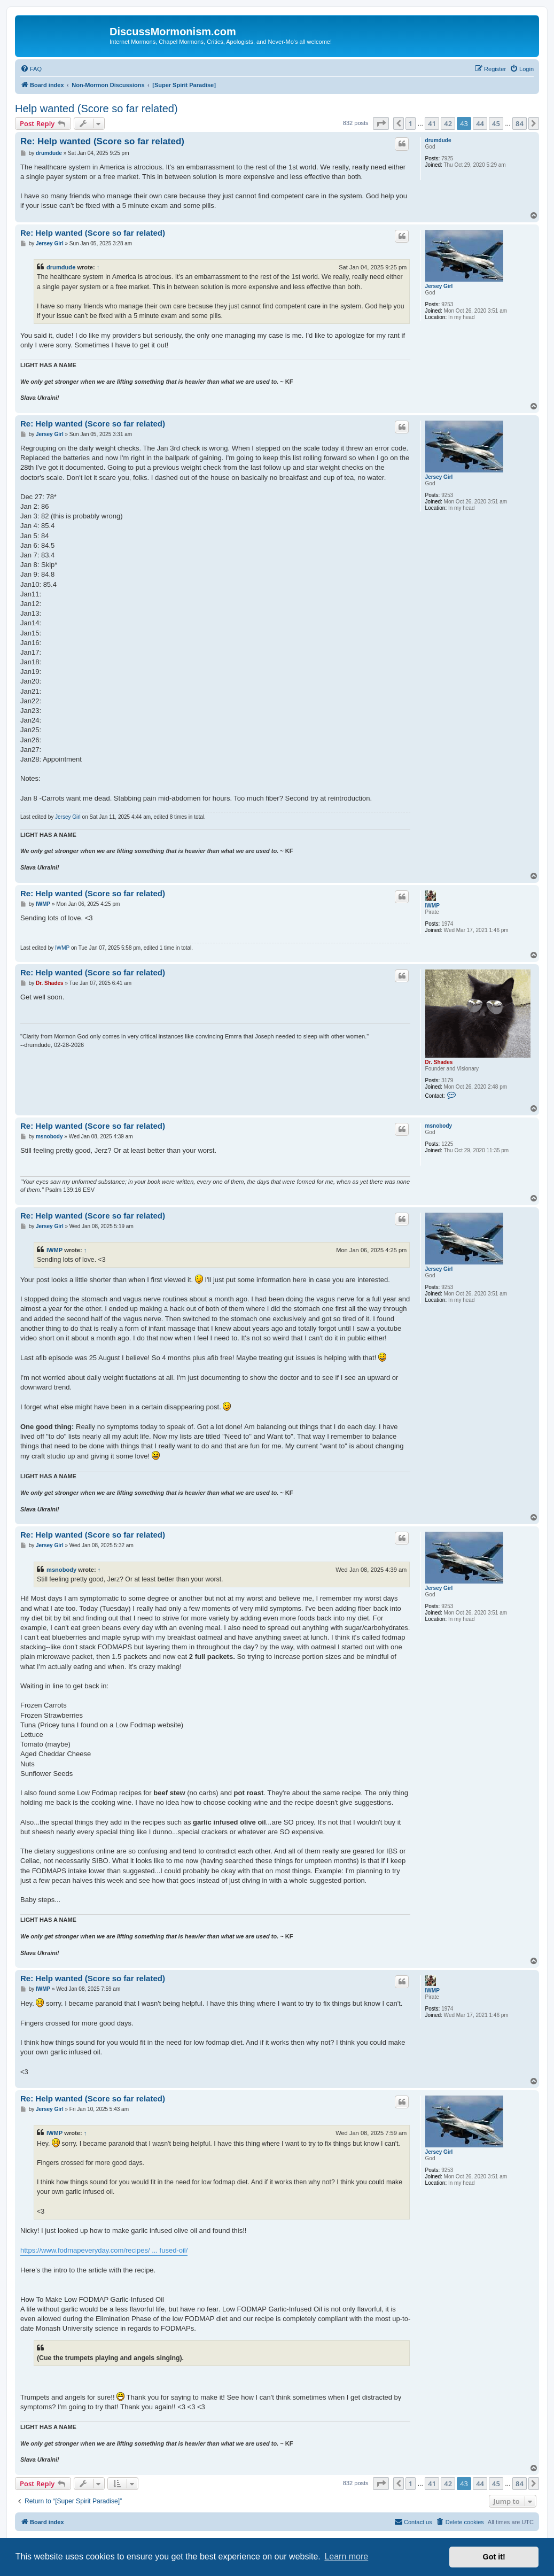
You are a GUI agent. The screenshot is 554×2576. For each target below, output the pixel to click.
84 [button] (520, 123)
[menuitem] (31, 69)
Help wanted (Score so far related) (96, 108)
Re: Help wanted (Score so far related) (102, 141)
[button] (381, 123)
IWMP (432, 906)
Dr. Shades (439, 1062)
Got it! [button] (494, 2556)
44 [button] (480, 123)
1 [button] (410, 123)
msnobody (438, 1126)
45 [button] (496, 123)
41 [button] (432, 123)
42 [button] (448, 123)
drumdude (438, 140)
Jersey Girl (439, 286)
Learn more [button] (346, 2556)
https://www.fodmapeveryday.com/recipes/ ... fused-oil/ (104, 2250)
